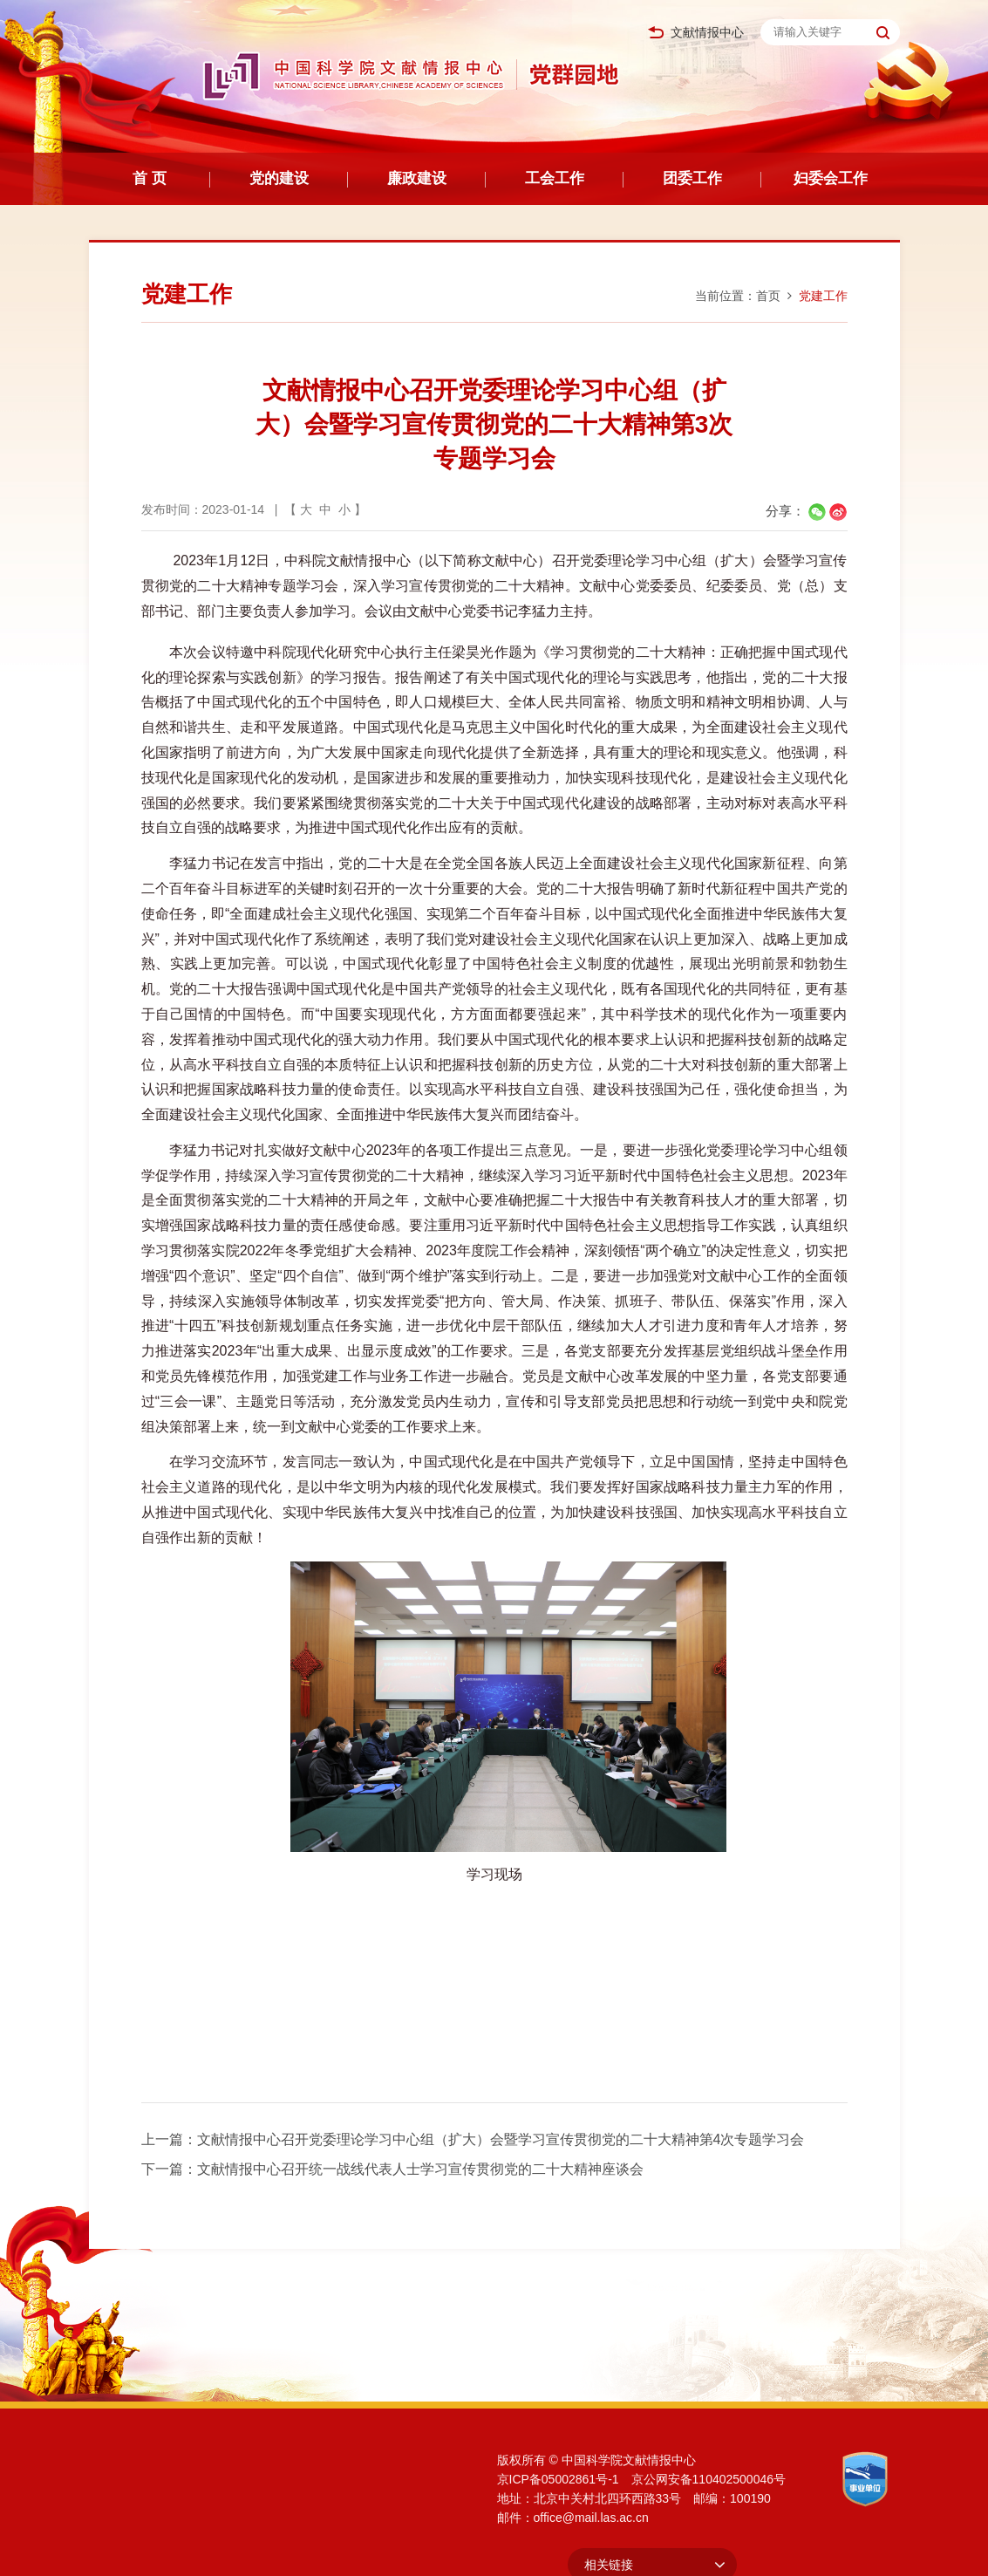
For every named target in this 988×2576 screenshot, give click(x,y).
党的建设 (279, 178)
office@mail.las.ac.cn (591, 2518)
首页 (768, 296)
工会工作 (554, 178)
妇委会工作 (831, 178)
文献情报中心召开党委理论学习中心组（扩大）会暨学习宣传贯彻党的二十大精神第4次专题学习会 (501, 2139)
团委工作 (692, 178)
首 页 (150, 178)
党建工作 (823, 296)
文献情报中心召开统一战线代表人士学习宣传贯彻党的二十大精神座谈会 (420, 2169)
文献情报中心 (696, 32)
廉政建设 (416, 178)
